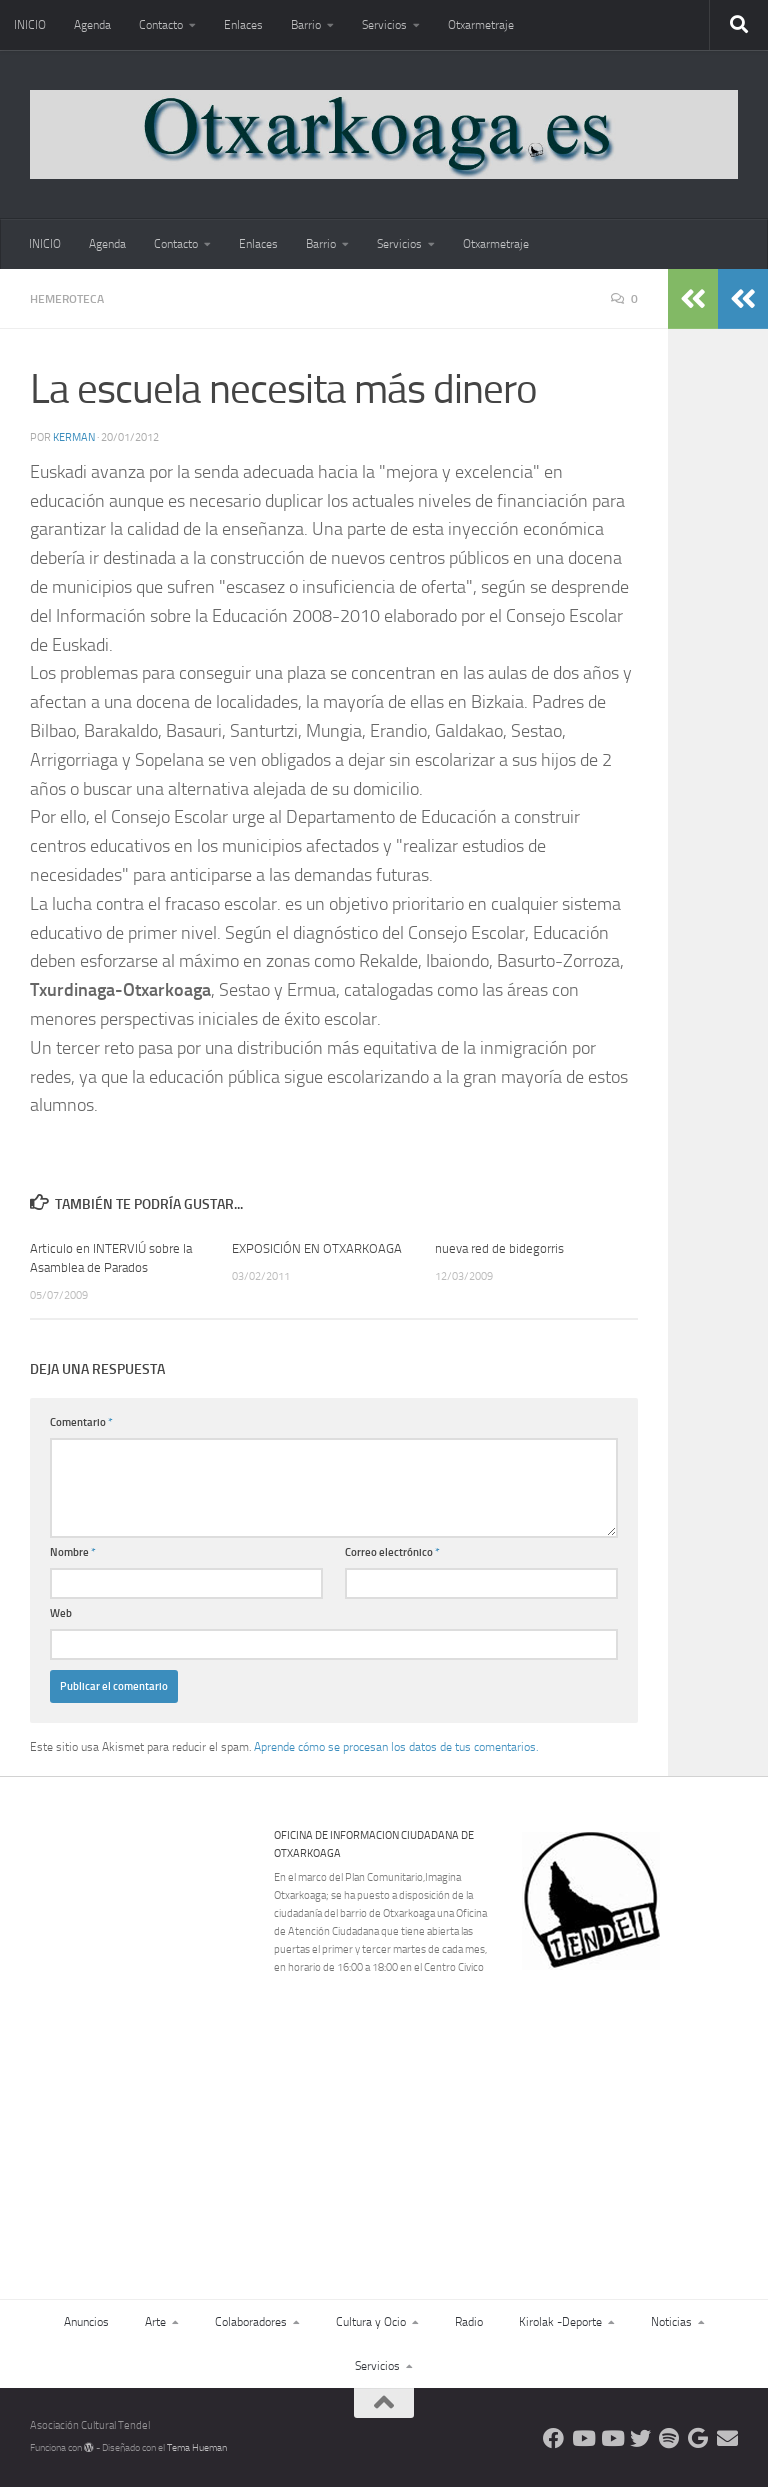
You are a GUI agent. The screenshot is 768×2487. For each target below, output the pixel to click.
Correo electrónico (392, 1552)
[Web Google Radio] (698, 2438)
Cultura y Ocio (371, 2322)
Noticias (671, 2322)
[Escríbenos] (727, 2438)
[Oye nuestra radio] (669, 2438)
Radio (469, 2322)
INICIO (30, 25)
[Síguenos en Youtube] (582, 2438)
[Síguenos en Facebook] (553, 2438)
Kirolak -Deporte (560, 2322)
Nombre (73, 1552)
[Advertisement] (642, 2108)
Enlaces (243, 25)
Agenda (92, 25)
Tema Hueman (197, 2448)
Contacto (161, 25)
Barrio (306, 25)
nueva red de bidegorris (499, 1248)
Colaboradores (251, 2322)
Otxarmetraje (481, 25)
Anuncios (86, 2322)
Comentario (81, 1422)
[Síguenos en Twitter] (640, 2438)
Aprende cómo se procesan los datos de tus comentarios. (396, 1747)
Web (61, 1613)
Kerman (74, 437)
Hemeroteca (67, 299)
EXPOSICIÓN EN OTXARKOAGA (317, 1248)
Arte (155, 2322)
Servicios (384, 25)
